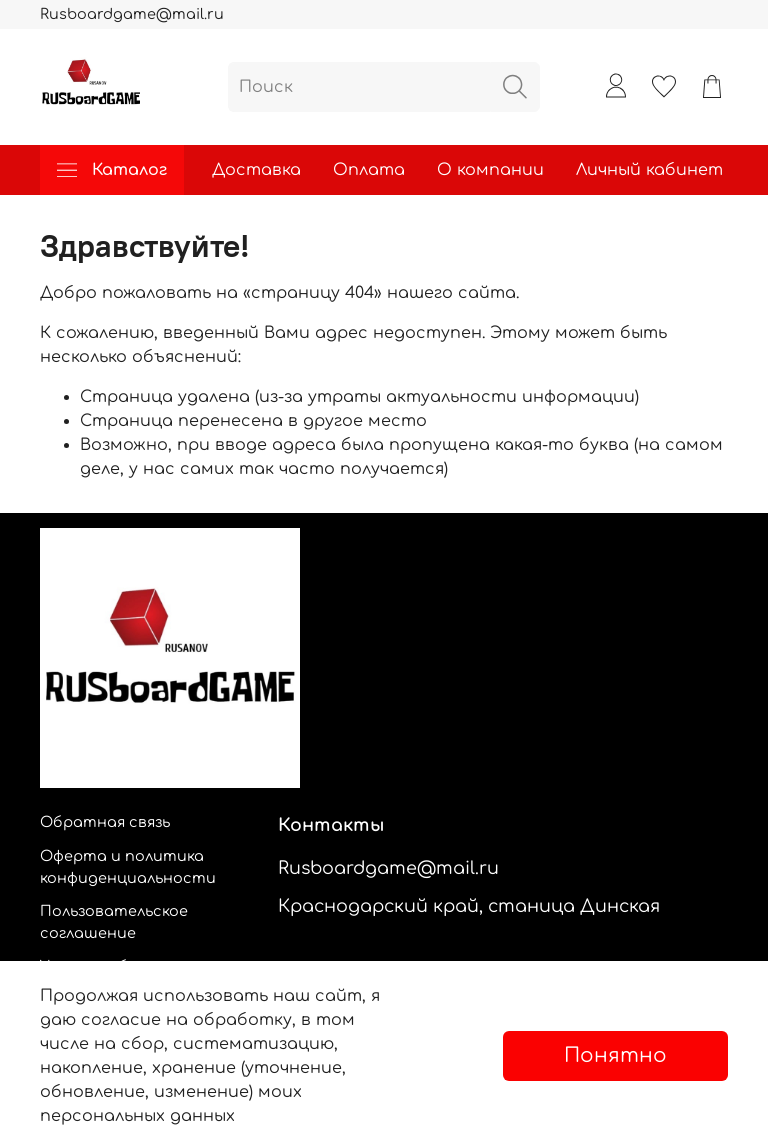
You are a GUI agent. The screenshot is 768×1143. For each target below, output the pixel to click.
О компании (490, 170)
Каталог (112, 170)
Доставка (256, 170)
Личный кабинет (649, 170)
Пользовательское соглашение (114, 922)
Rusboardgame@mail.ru (132, 14)
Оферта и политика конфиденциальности (128, 867)
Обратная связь (105, 822)
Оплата (369, 170)
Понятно (615, 1055)
